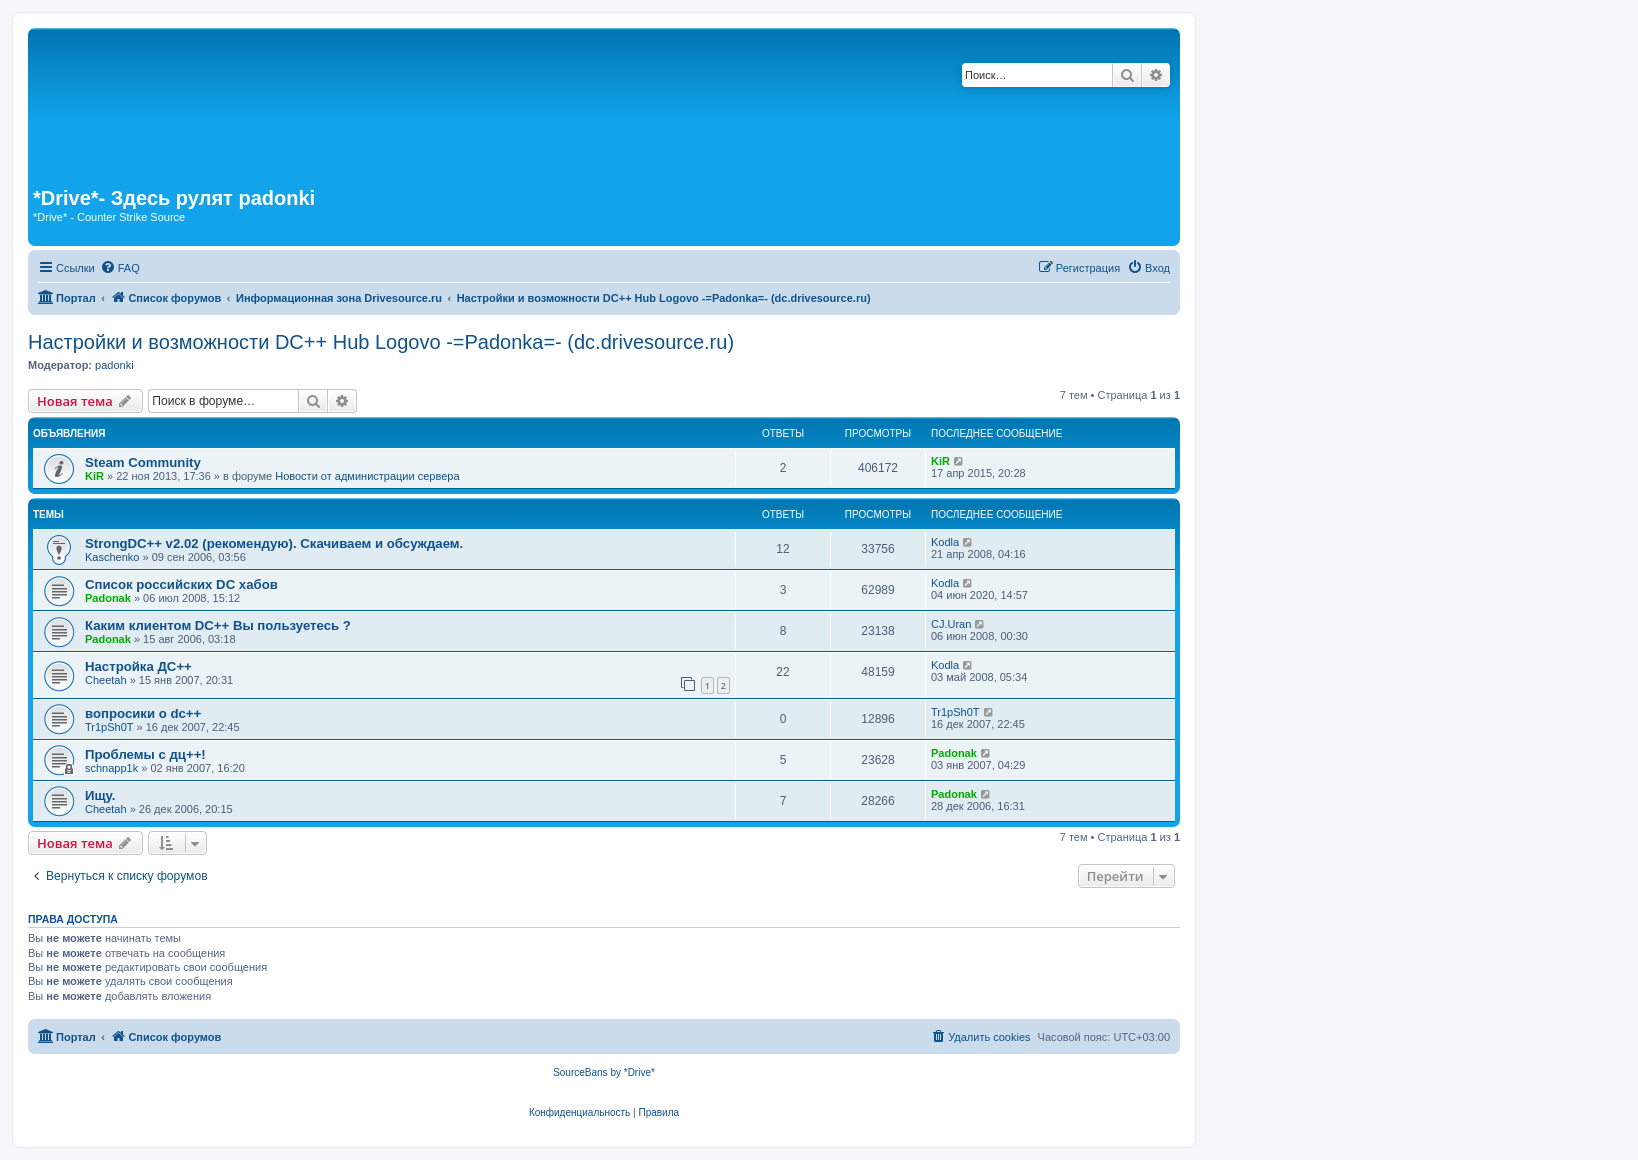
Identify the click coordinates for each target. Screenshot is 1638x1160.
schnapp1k (111, 768)
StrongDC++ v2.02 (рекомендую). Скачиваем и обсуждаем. (274, 543)
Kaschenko (112, 557)
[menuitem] (120, 268)
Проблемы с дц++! (145, 754)
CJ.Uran (951, 624)
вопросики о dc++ (143, 713)
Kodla (945, 542)
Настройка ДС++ (138, 666)
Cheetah (106, 680)
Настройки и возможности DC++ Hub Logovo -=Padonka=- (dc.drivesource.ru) (381, 342)
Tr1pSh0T (109, 727)
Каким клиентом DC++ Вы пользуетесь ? (218, 625)
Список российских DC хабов (181, 584)
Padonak (108, 598)
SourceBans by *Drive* (604, 1072)
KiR (94, 476)
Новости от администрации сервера (367, 476)
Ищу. (100, 795)
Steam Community (143, 462)
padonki (114, 365)
